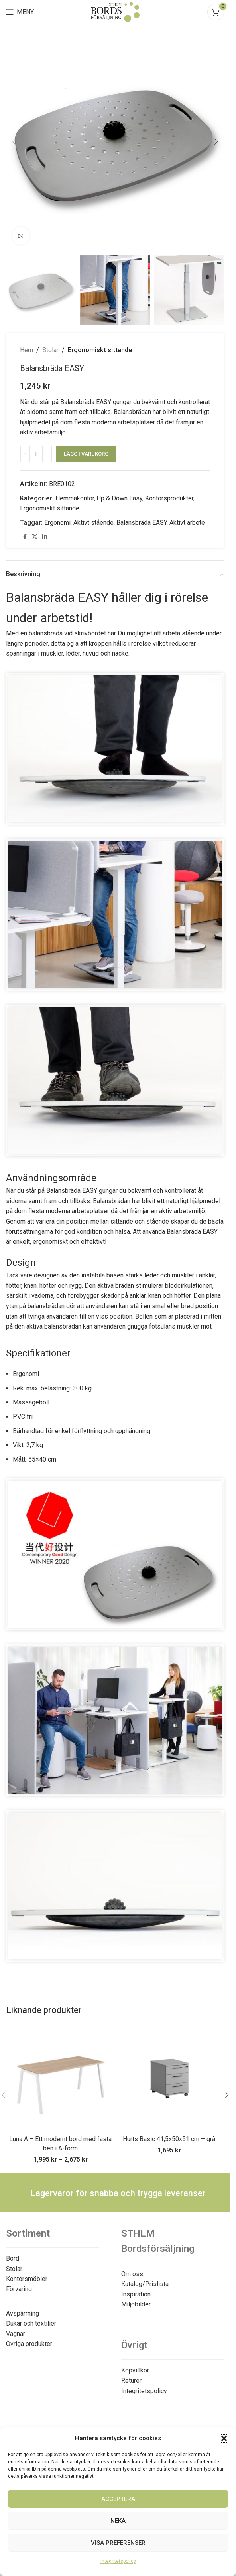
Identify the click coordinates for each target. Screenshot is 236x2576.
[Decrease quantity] (25, 454)
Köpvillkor (135, 2370)
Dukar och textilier (31, 2323)
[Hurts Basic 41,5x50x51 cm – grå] (169, 2079)
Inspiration (136, 2294)
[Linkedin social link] (44, 536)
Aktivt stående (93, 522)
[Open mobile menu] (20, 12)
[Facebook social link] (25, 536)
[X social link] (35, 536)
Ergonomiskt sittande (100, 350)
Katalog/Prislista (145, 2284)
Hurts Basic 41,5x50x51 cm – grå (169, 2139)
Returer (131, 2380)
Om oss (132, 2274)
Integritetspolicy (118, 2561)
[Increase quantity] (47, 454)
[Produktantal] (36, 454)
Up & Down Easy (119, 498)
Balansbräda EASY (141, 522)
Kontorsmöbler (26, 2279)
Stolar (50, 350)
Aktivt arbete (187, 522)
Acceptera (118, 2499)
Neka (118, 2520)
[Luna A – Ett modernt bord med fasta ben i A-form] (60, 2079)
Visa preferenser (118, 2542)
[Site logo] (115, 11)
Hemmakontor (74, 498)
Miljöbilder (136, 2304)
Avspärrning (22, 2313)
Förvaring (19, 2289)
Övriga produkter (29, 2344)
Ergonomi (57, 522)
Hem (26, 350)
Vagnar (15, 2334)
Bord (12, 2258)
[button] (224, 2438)
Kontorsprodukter (169, 498)
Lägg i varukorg (86, 454)
